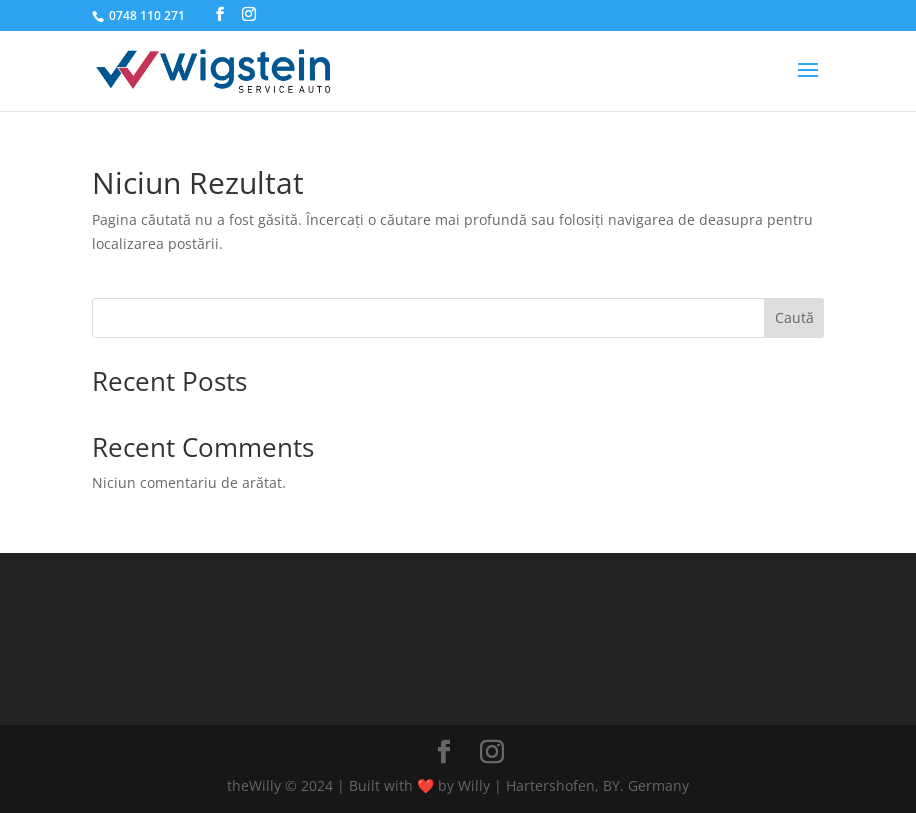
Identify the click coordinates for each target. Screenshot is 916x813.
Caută (794, 317)
